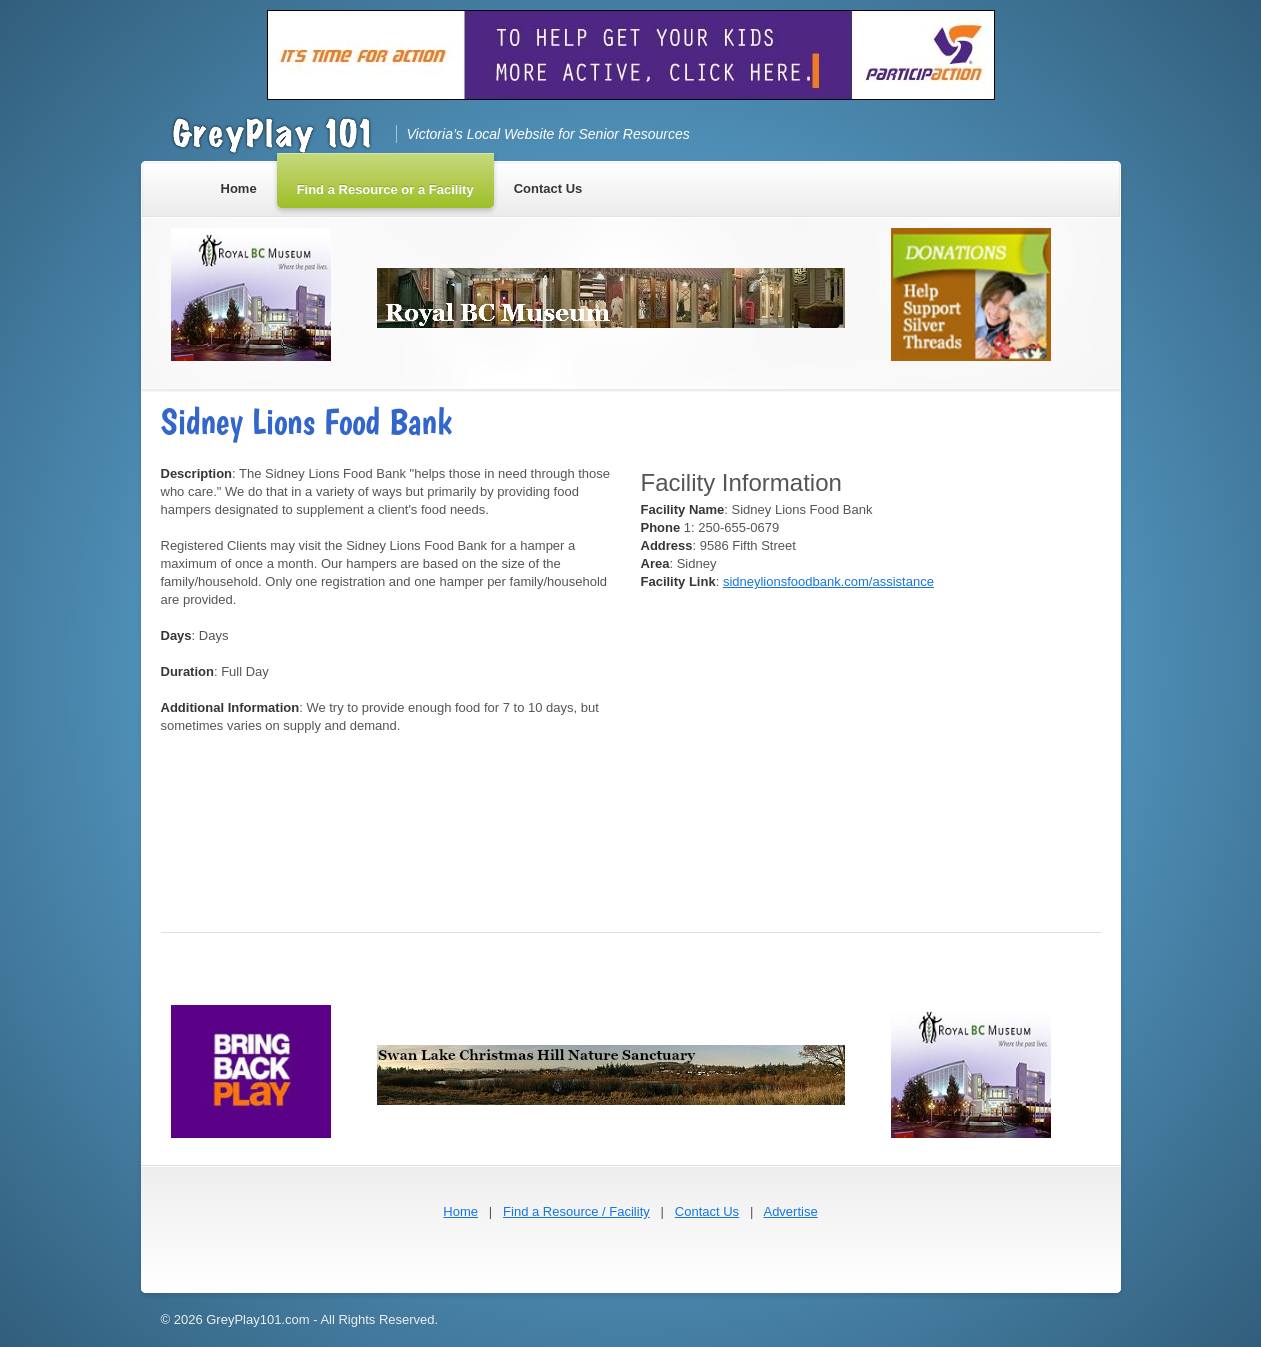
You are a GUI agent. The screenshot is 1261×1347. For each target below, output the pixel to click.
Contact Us (707, 1211)
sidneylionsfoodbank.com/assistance (828, 581)
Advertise (790, 1211)
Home (460, 1211)
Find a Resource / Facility (576, 1211)
